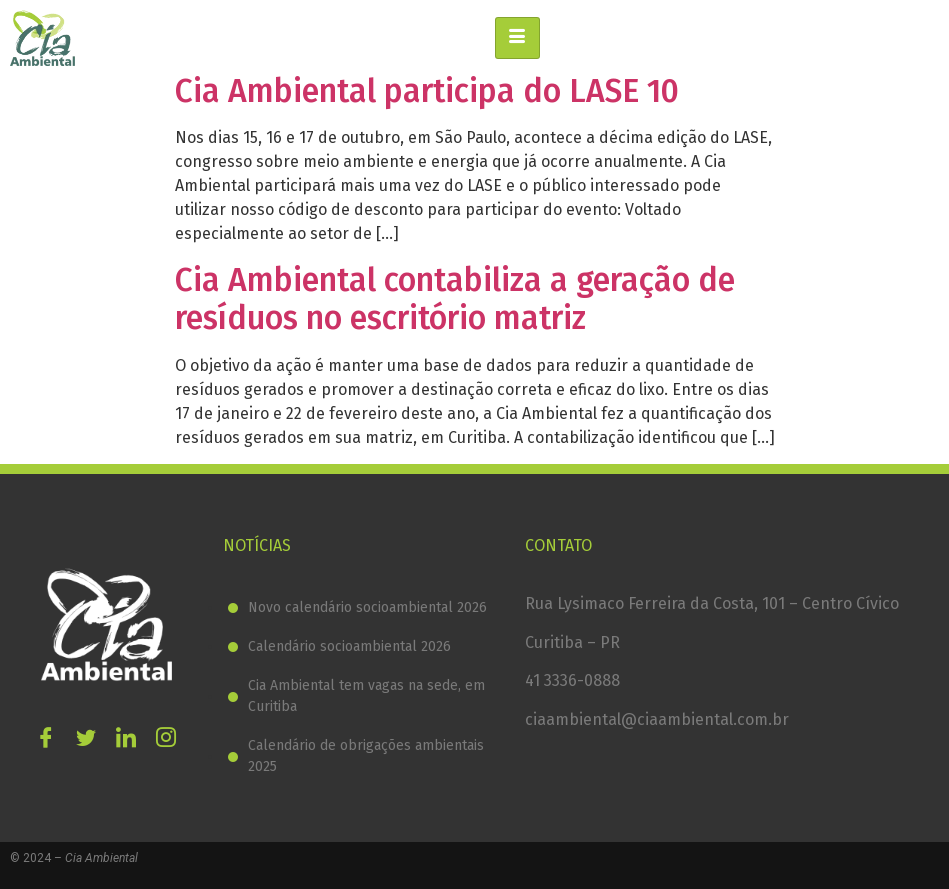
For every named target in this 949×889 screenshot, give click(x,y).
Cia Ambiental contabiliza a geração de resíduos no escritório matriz (455, 299)
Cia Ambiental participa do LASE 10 (427, 91)
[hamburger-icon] (517, 38)
